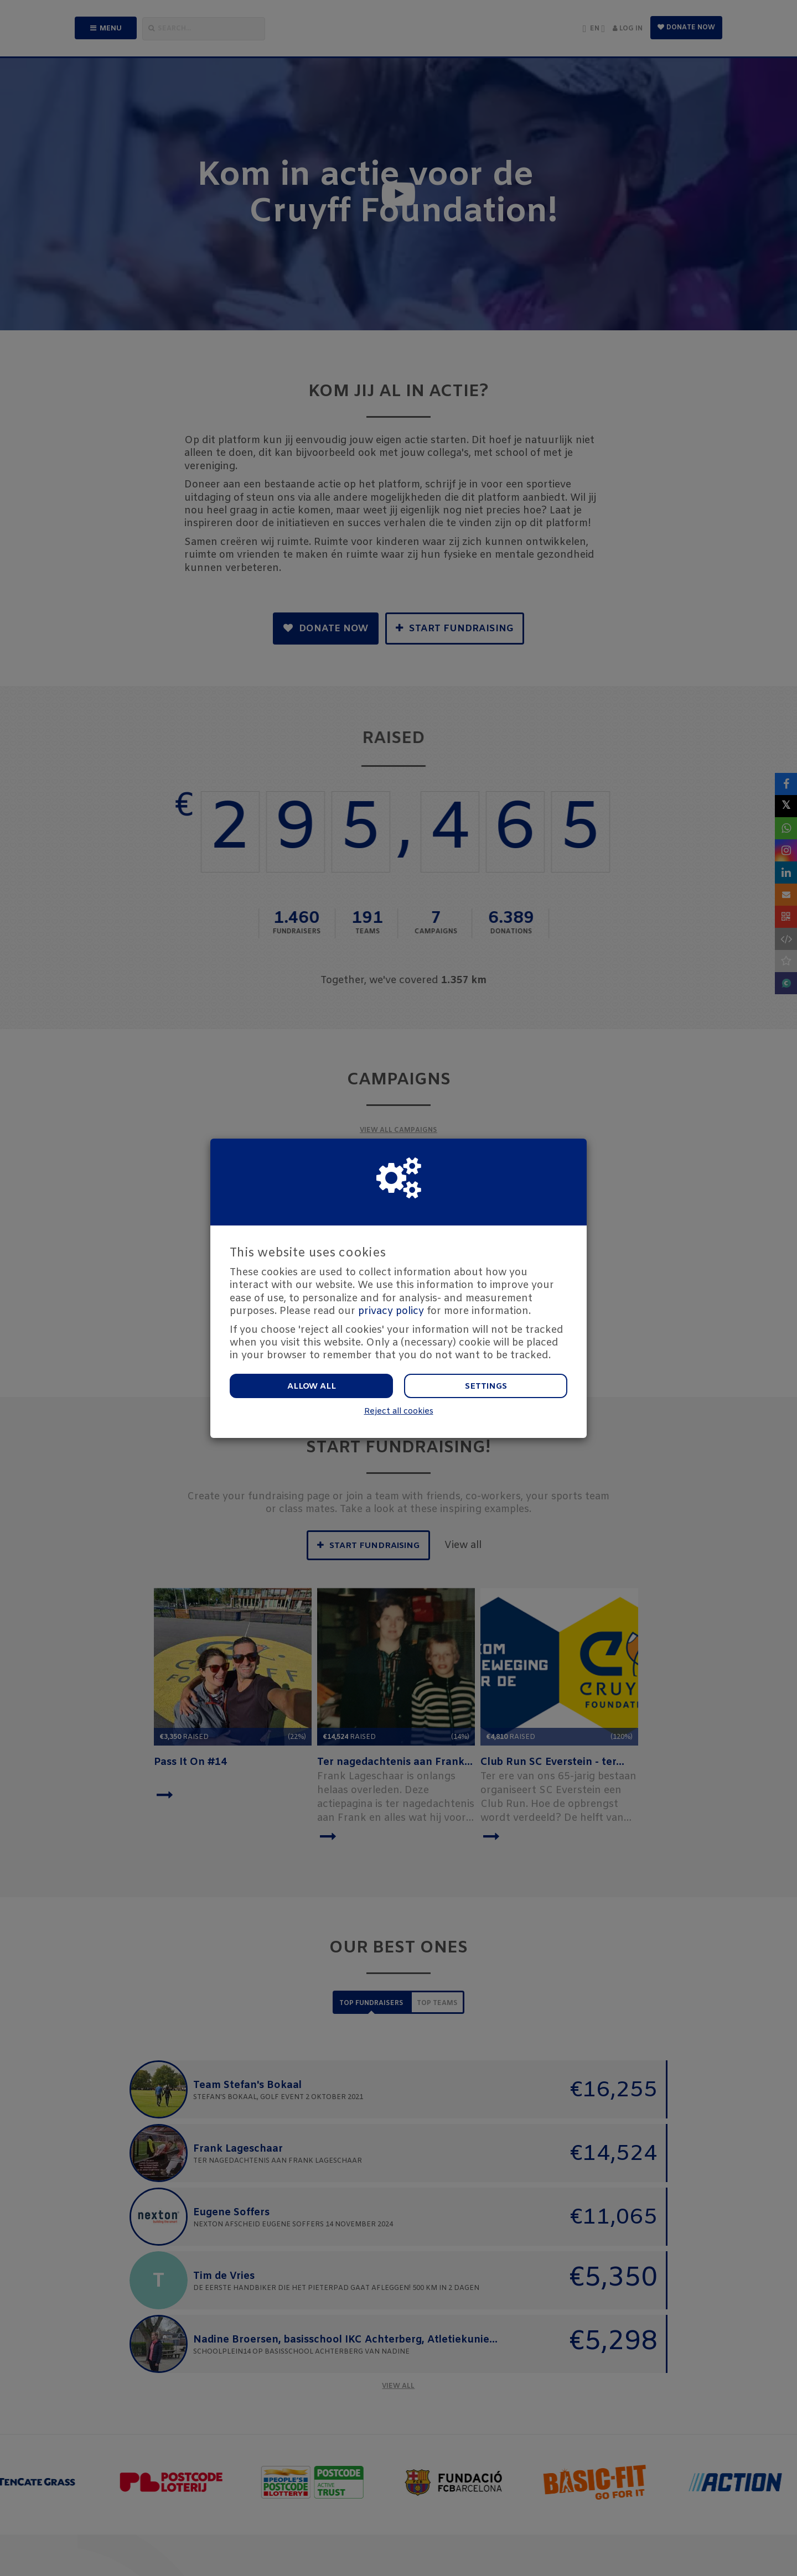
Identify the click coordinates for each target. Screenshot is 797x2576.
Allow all (311, 1386)
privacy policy (391, 1311)
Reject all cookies (398, 1411)
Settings (486, 1386)
